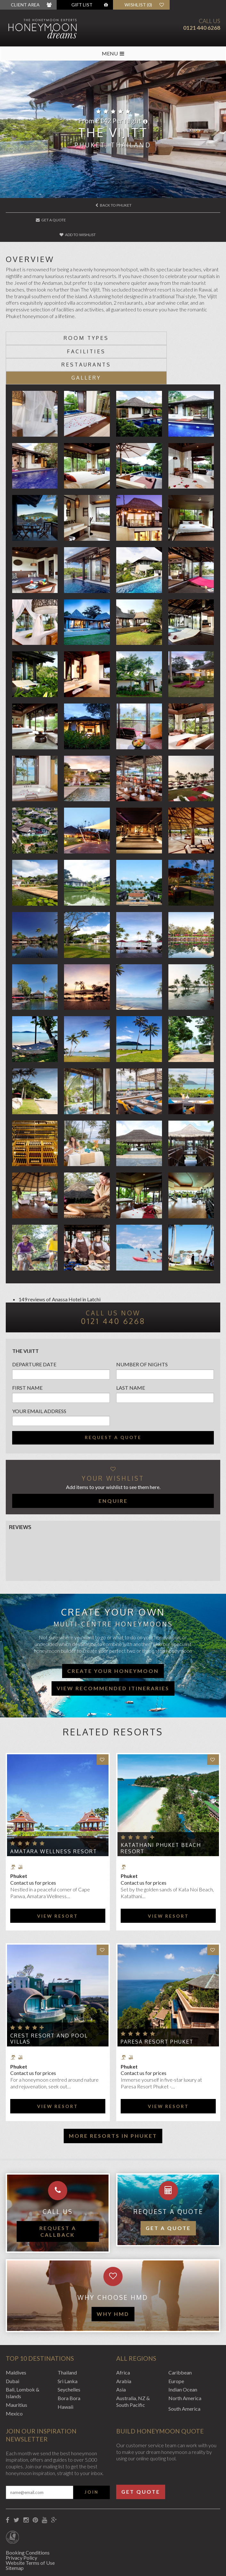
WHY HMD (113, 2273)
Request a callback (57, 2190)
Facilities (166, 323)
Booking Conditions (28, 2511)
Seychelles (69, 2348)
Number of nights (142, 1323)
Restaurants (59, 336)
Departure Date (34, 1323)
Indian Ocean (182, 2348)
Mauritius (16, 2364)
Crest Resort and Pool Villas (49, 1997)
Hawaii (65, 2366)
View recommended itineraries (113, 1647)
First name (27, 1347)
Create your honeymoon (113, 1630)
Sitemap (15, 2527)
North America (184, 2357)
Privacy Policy (21, 2517)
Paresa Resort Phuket (157, 2000)
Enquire (113, 1460)
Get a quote (168, 2187)
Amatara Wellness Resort (53, 1810)
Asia (121, 2348)
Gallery (167, 336)
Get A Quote (42, 220)
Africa (123, 2331)
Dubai (12, 2340)
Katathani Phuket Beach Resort (161, 1807)
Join (92, 2451)
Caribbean (180, 2331)
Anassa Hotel (66, 1258)
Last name (130, 1347)
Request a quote (113, 1396)
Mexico (14, 2372)
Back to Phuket (113, 205)
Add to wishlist (113, 220)
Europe (176, 2340)
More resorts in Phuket (113, 2095)
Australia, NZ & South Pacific (133, 2360)
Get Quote (140, 2451)
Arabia (123, 2340)
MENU (113, 53)
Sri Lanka (67, 2340)
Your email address (39, 1370)
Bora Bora (69, 2357)
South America (184, 2368)
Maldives (16, 2331)
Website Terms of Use (30, 2522)
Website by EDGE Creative (36, 2563)
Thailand (67, 2331)
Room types (59, 323)
